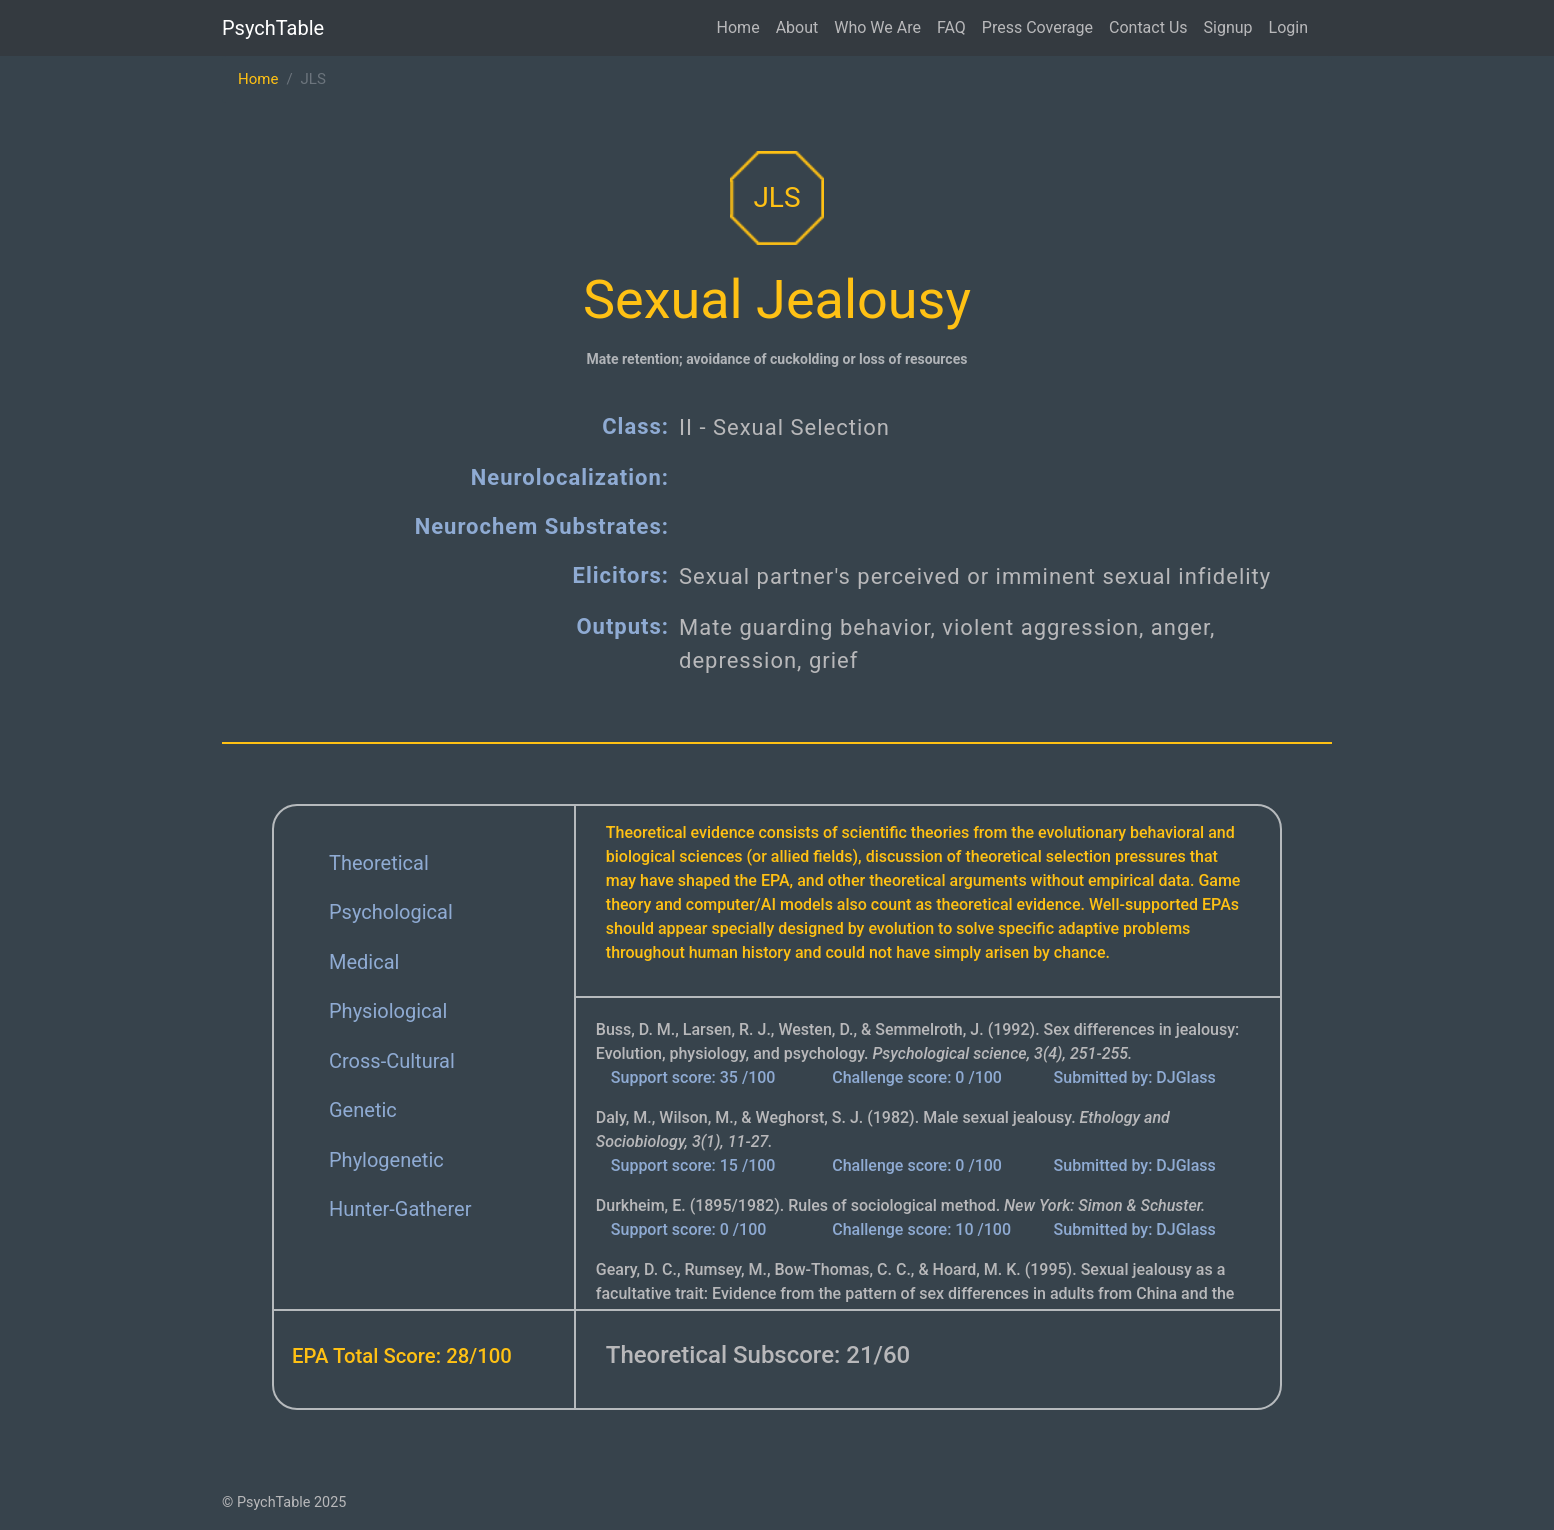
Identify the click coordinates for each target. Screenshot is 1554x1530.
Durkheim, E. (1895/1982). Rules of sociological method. (901, 1205)
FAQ (951, 27)
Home (738, 27)
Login (1288, 27)
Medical (364, 962)
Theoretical (379, 863)
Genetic (363, 1110)
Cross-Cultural (392, 1061)
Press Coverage (1037, 27)
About (797, 27)
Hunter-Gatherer (400, 1209)
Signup (1228, 27)
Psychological (391, 912)
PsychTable (273, 28)
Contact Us (1148, 27)
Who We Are (877, 27)
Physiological (388, 1011)
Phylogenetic (386, 1160)
